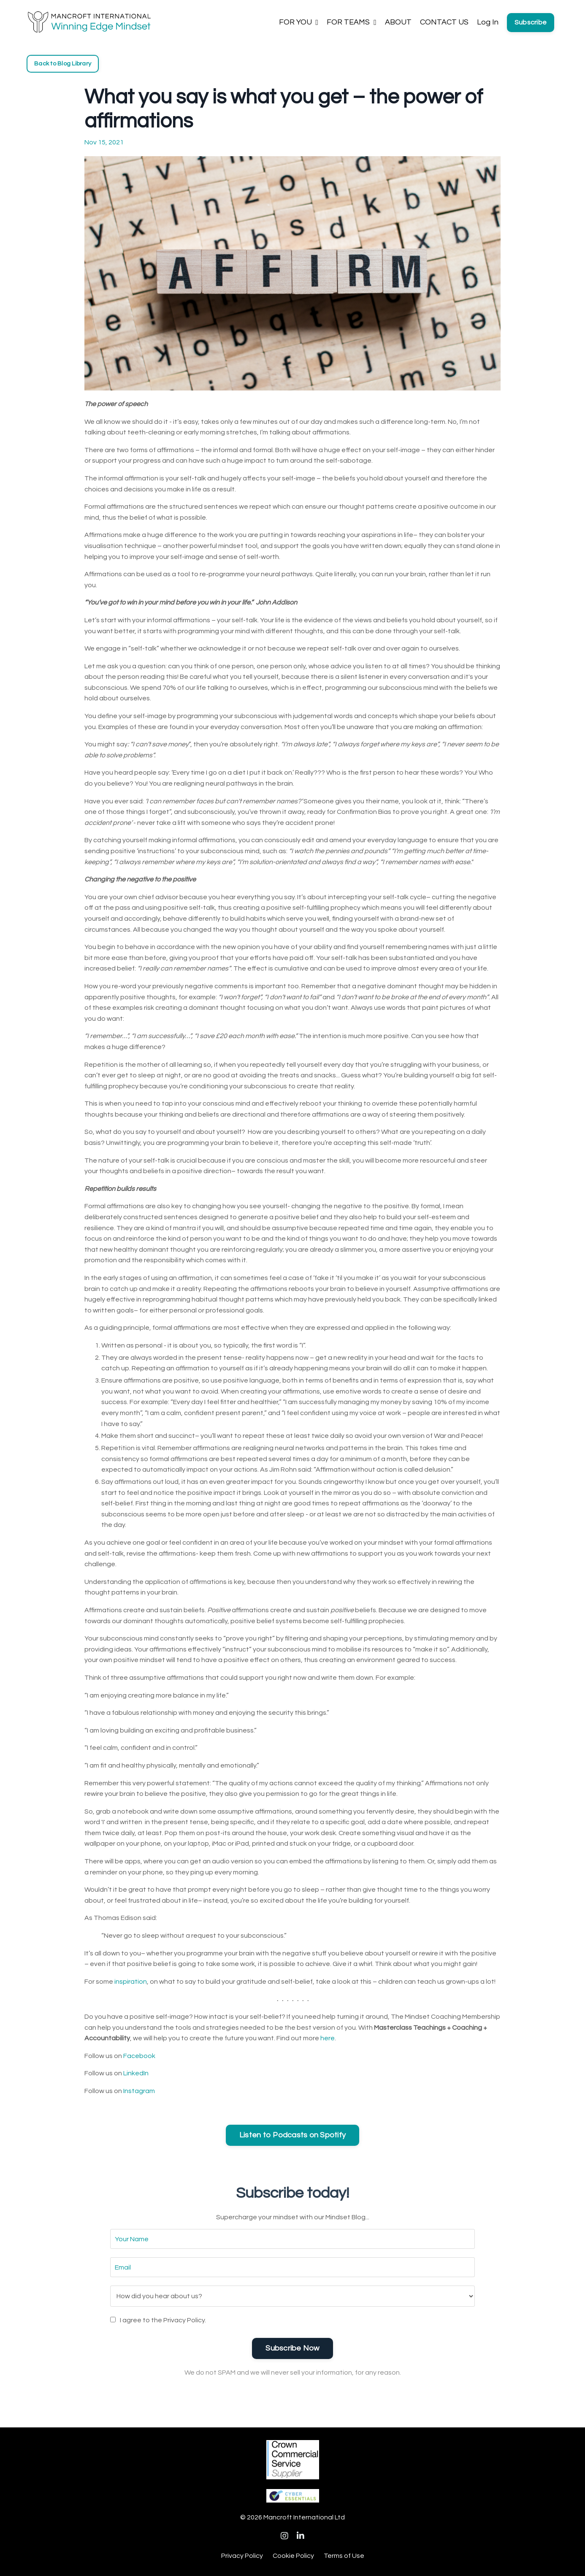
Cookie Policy (293, 2555)
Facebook (139, 2056)
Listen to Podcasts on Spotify (292, 2135)
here (327, 2038)
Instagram (139, 2091)
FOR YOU (299, 22)
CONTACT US (444, 22)
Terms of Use (344, 2555)
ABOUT (398, 22)
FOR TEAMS (351, 22)
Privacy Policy (242, 2555)
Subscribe (531, 22)
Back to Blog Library (62, 63)
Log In (487, 22)
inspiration (130, 1981)
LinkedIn (136, 2073)
